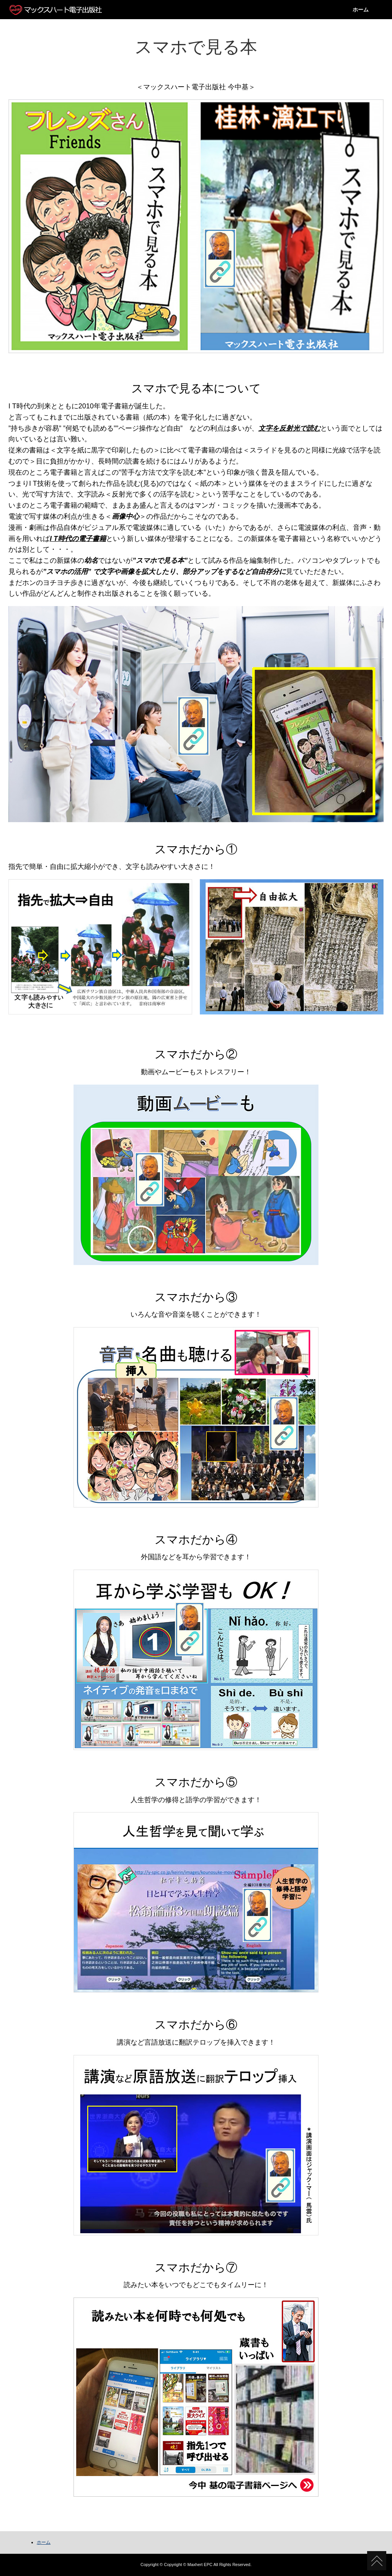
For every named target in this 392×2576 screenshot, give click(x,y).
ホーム (361, 10)
